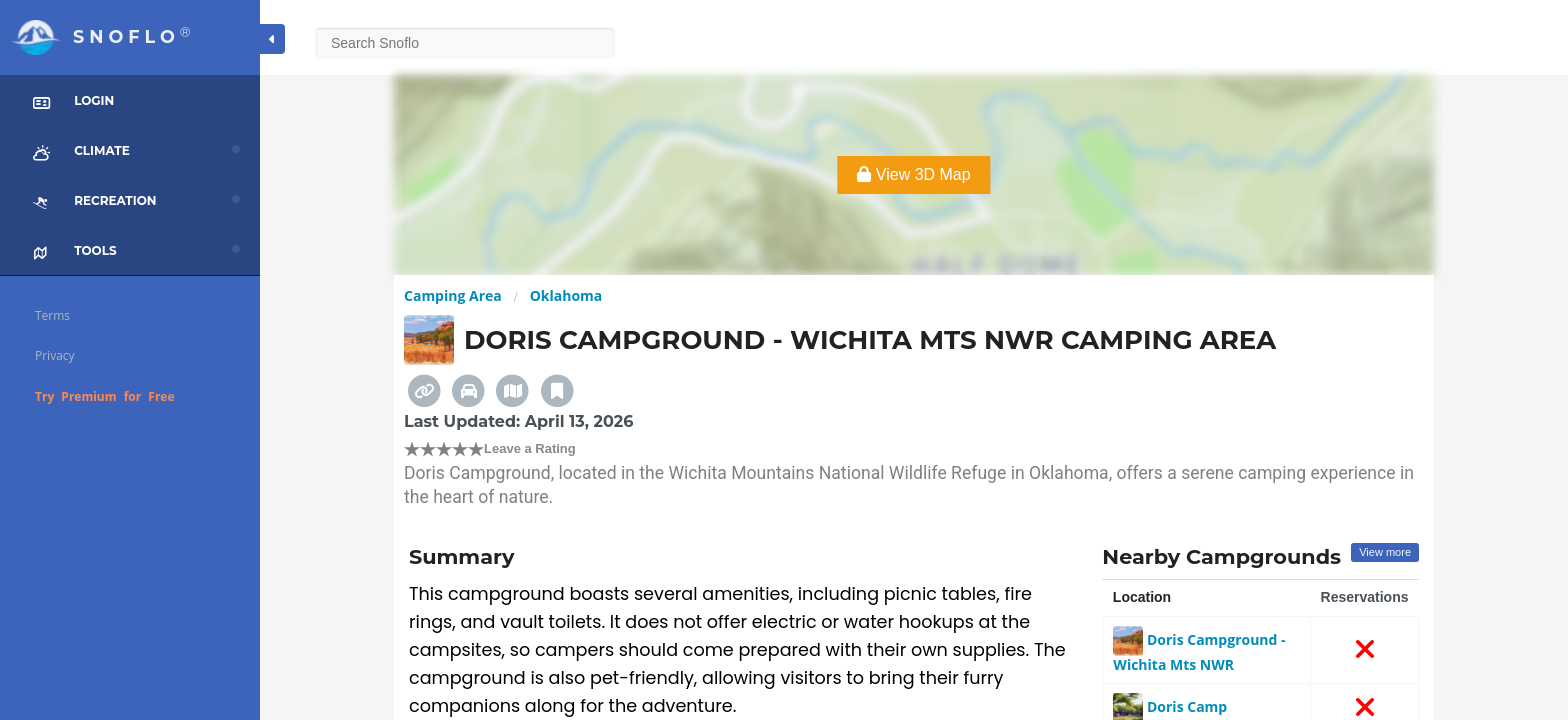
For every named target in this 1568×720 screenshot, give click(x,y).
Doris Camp (1170, 706)
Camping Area (453, 295)
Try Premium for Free (105, 396)
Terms (52, 315)
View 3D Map (913, 174)
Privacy (55, 355)
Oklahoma (566, 295)
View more (1385, 552)
